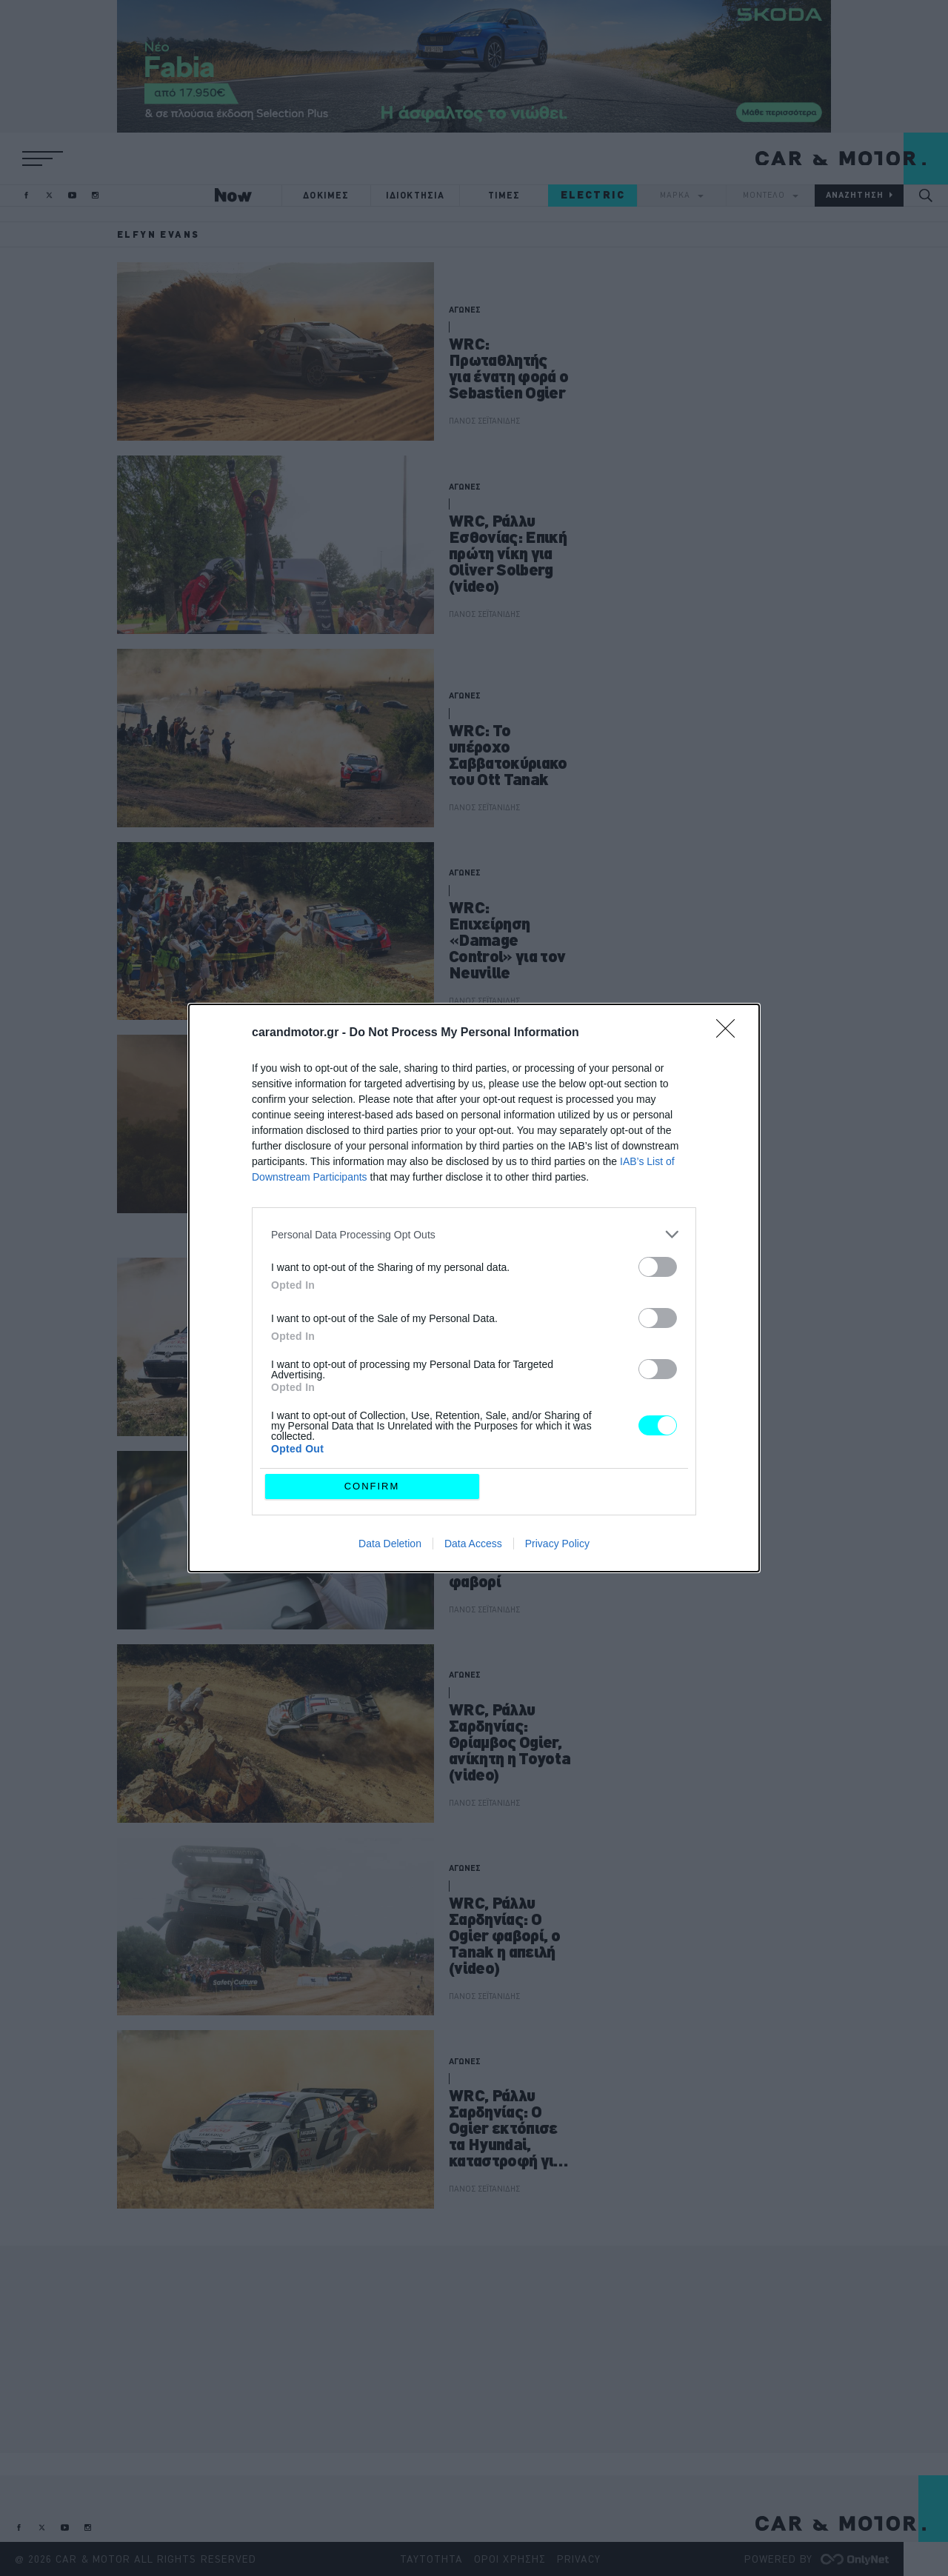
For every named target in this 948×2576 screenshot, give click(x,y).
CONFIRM (372, 1486)
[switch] (657, 1267)
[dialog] (474, 1288)
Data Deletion (389, 1543)
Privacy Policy (557, 1543)
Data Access (473, 1543)
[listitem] (474, 1234)
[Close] (730, 1033)
